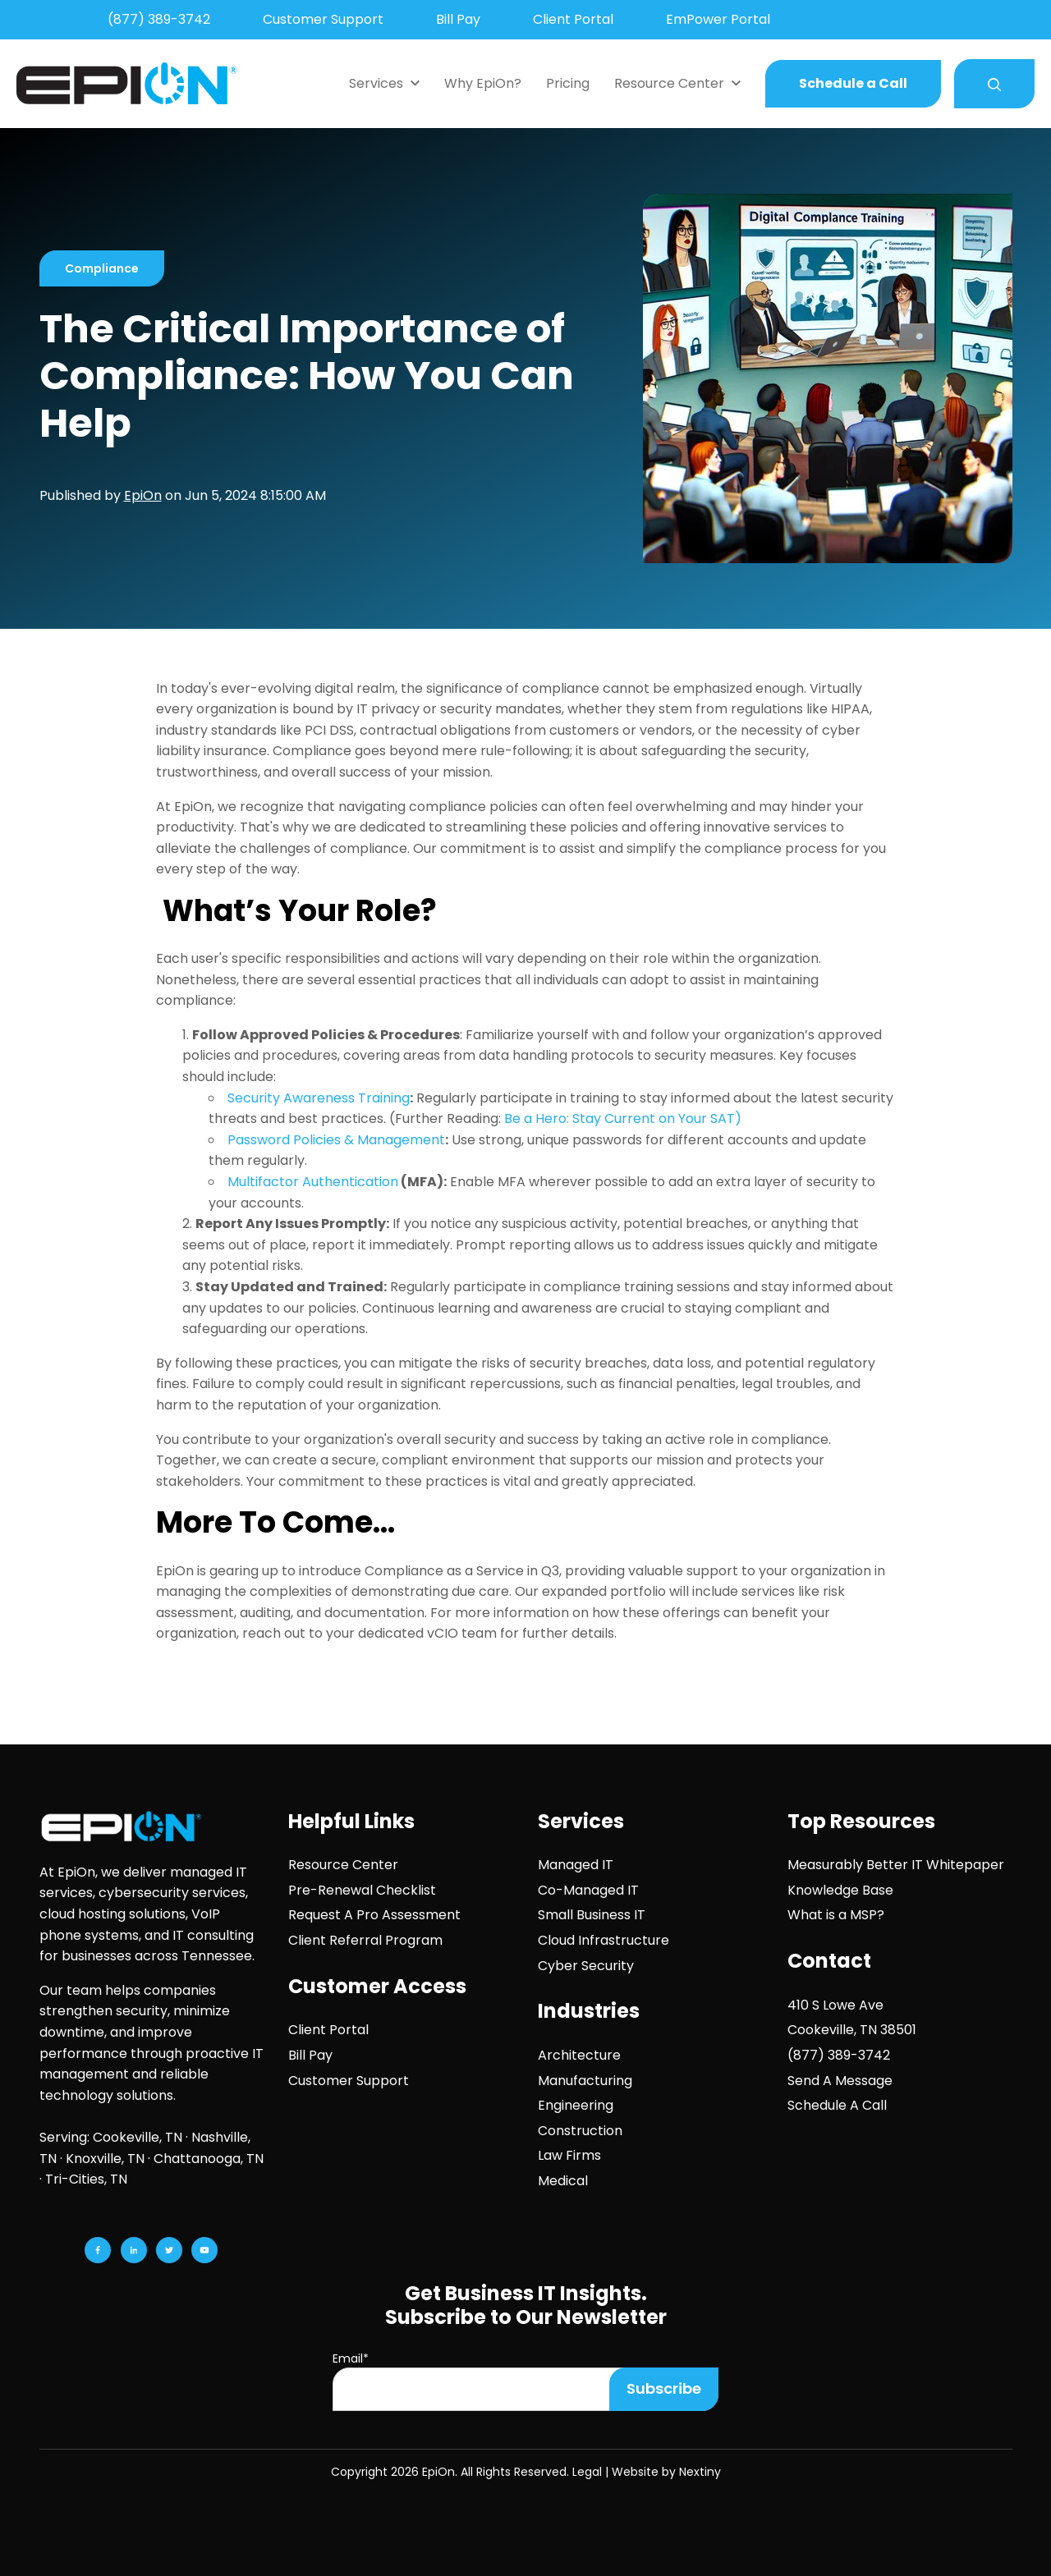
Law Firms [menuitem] (569, 2155)
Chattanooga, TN (209, 2158)
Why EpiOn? (482, 83)
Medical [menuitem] (563, 2180)
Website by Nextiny (666, 2472)
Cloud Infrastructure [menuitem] (603, 1940)
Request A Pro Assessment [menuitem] (374, 1914)
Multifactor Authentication (312, 1181)
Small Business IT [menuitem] (591, 1914)
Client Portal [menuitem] (573, 19)
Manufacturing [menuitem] (585, 2080)
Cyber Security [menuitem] (586, 1965)
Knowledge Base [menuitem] (840, 1890)
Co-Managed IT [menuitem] (588, 1890)
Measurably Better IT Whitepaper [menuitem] (895, 1864)
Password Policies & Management (336, 1139)
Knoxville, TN (105, 2158)
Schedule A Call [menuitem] (837, 2105)
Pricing (568, 83)
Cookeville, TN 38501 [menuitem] (851, 2029)
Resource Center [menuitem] (343, 1864)
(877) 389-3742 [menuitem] (159, 19)
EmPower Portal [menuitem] (718, 19)
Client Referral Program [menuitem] (365, 1940)
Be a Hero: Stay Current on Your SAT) (622, 1118)
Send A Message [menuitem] (840, 2080)
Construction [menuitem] (580, 2130)
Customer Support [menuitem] (323, 19)
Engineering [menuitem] (575, 2105)
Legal (587, 2472)
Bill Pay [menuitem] (458, 19)
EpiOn (143, 495)
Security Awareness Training (318, 1098)
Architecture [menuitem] (579, 2055)
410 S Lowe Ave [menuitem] (835, 2005)
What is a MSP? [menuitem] (835, 1914)
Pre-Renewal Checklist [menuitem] (362, 1890)
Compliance (102, 268)
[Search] (994, 83)
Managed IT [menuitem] (575, 1864)
